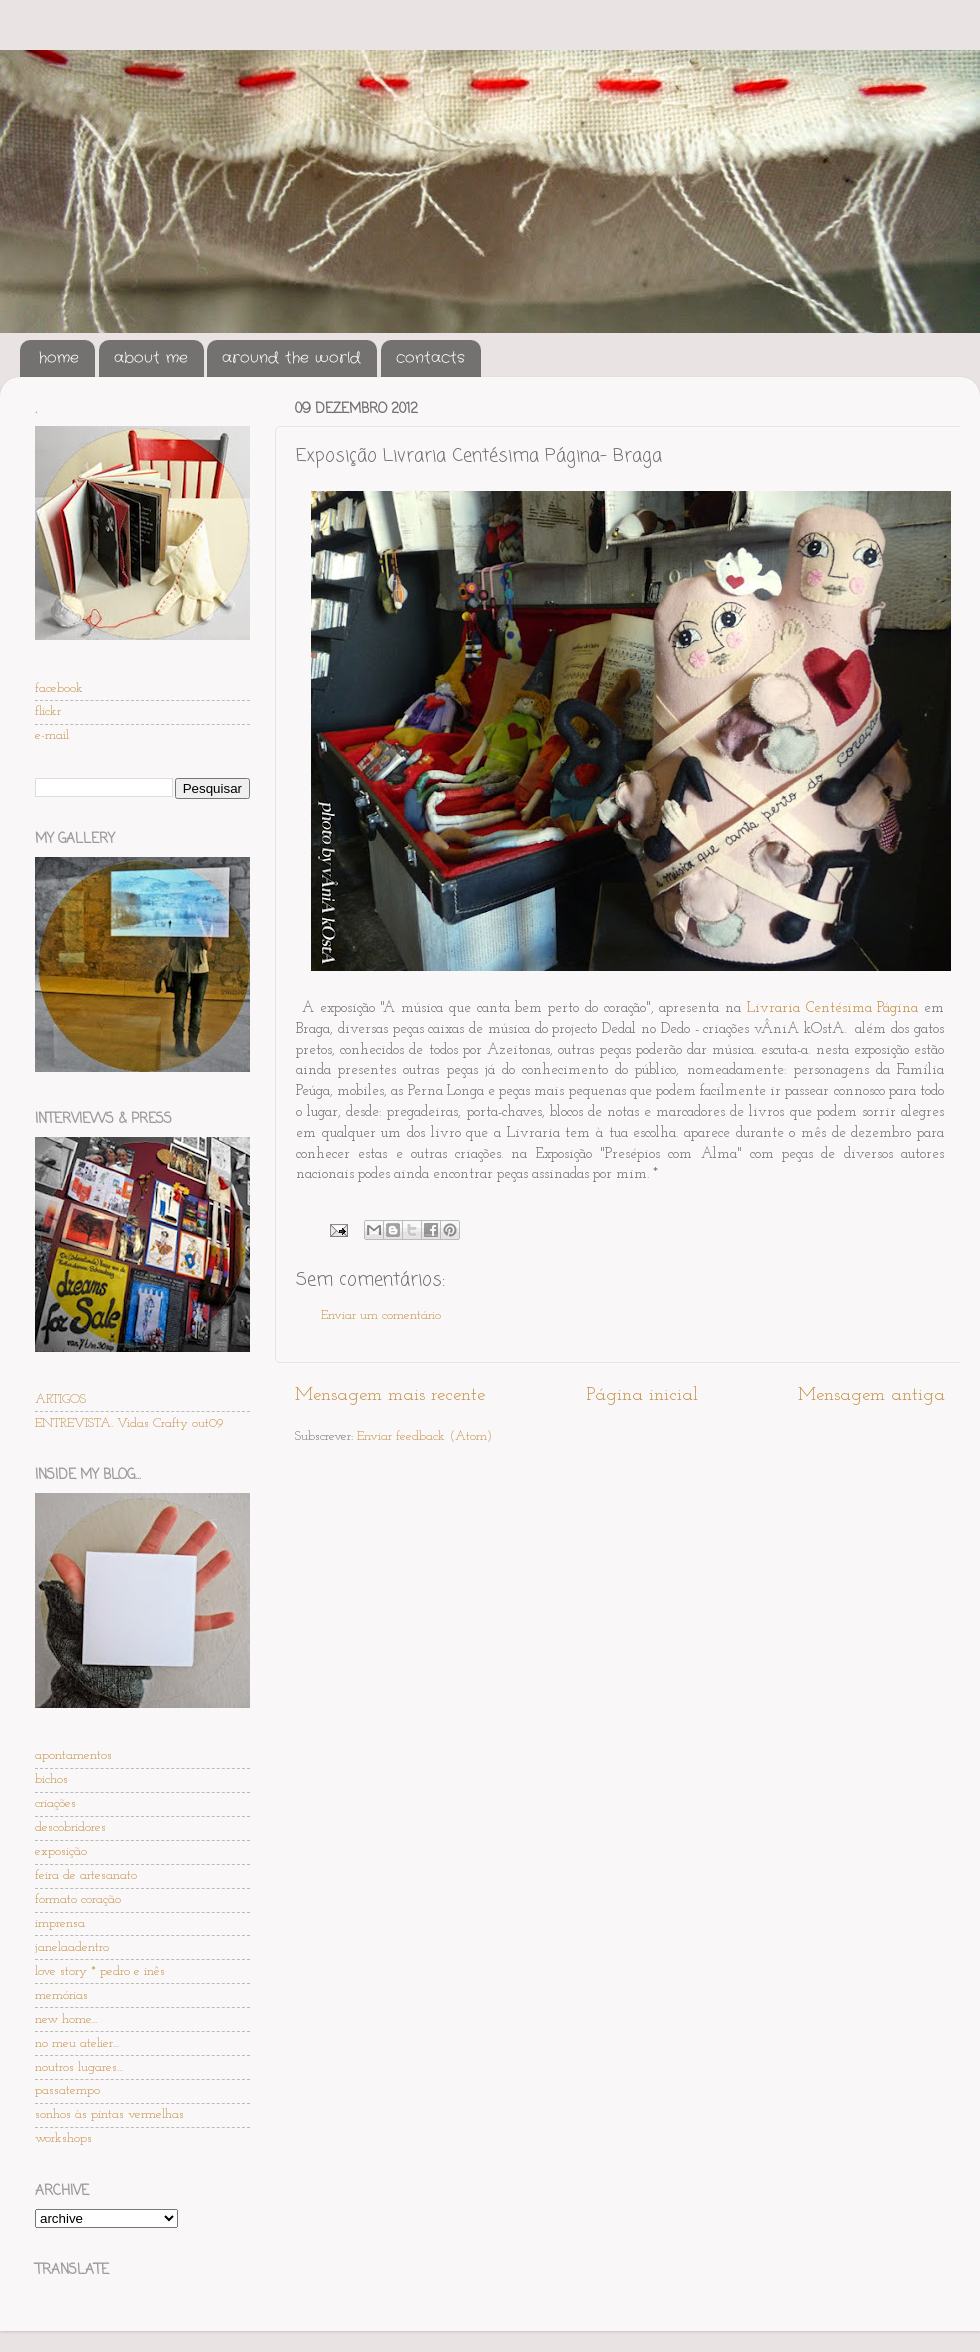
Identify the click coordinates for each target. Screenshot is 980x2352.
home (59, 358)
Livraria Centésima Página (833, 1008)
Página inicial (642, 1395)
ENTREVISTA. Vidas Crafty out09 (129, 1423)
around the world (291, 358)
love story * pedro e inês (100, 1971)
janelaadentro (72, 1947)
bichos (51, 1779)
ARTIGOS (60, 1399)
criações (55, 1803)
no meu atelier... (77, 2043)
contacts (430, 358)
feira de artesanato (86, 1875)
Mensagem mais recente (390, 1395)
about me (151, 358)
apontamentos (73, 1755)
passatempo (67, 2090)
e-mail (52, 735)
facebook (59, 688)
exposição (61, 1851)
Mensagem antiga (871, 1395)
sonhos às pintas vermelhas (109, 2114)
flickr (48, 711)
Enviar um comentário (381, 1315)
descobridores (70, 1827)
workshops (63, 2138)
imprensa (60, 1923)
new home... (66, 2019)
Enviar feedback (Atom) (424, 1436)
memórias (61, 1995)
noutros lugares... (79, 2067)
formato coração (78, 1899)
